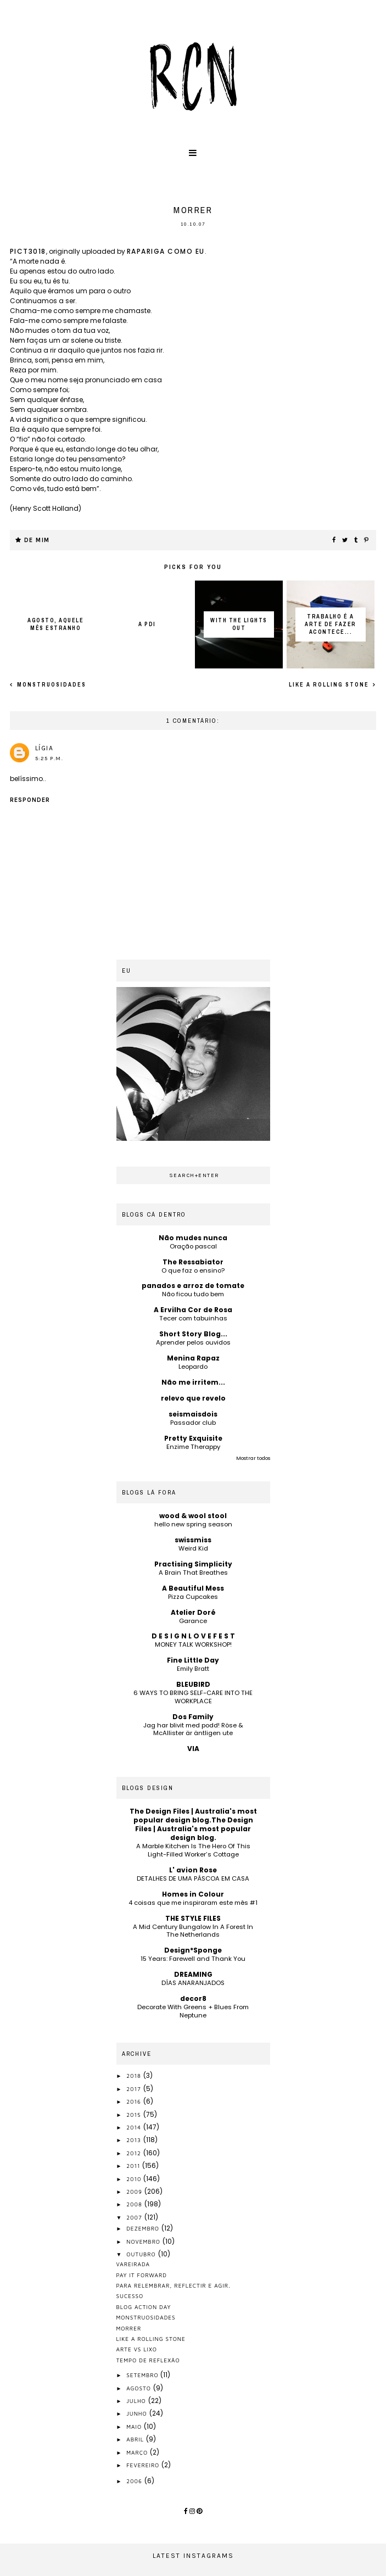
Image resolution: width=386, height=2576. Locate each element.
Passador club (193, 1422)
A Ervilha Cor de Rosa (193, 1309)
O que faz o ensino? (193, 1270)
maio (135, 2426)
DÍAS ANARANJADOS (193, 1982)
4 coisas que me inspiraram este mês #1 (193, 1902)
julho (137, 2400)
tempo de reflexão (148, 2360)
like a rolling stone (330, 684)
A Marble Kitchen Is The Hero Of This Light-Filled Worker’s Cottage (193, 1850)
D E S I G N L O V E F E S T (193, 1636)
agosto (139, 2388)
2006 (135, 2481)
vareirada (133, 2264)
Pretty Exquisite (193, 1438)
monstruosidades (50, 684)
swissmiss (193, 1540)
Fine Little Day (193, 1660)
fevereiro (143, 2465)
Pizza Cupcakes (193, 1596)
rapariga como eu (166, 251)
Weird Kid (193, 1548)
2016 (134, 2101)
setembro (143, 2375)
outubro (142, 2254)
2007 (135, 2217)
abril (136, 2439)
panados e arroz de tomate (193, 1285)
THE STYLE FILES (193, 1918)
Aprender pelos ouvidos (193, 1342)
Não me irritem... (193, 1382)
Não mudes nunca (193, 1237)
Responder (30, 800)
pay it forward (141, 2275)
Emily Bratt (193, 1668)
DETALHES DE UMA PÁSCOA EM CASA (193, 1878)
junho (137, 2413)
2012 (134, 2153)
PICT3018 (28, 251)
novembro (144, 2241)
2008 (135, 2204)
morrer (129, 2328)
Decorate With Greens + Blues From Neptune (193, 2011)
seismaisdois (193, 1414)
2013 (134, 2140)
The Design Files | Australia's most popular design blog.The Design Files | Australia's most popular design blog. (193, 1824)
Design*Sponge (193, 1950)
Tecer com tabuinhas (193, 1318)
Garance (193, 1620)
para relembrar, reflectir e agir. (173, 2285)
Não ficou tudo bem (193, 1294)
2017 (134, 2089)
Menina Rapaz (193, 1358)
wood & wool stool (193, 1515)
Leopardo (193, 1366)
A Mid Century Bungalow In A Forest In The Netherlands (193, 1930)
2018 (134, 2075)
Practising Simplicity (193, 1564)
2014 (134, 2127)
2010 (134, 2179)
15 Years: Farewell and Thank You (193, 1958)
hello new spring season (193, 1524)
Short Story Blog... (193, 1334)
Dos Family (193, 1716)
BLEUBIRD (193, 1684)
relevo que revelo (193, 1398)
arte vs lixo (137, 2349)
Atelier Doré (193, 1612)
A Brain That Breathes (193, 1572)
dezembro (143, 2228)
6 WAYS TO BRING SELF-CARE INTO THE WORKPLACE (193, 1696)
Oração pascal (193, 1246)
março (138, 2452)
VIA (193, 1748)
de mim (37, 540)
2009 (135, 2191)
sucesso (130, 2296)
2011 (134, 2165)
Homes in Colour (193, 1894)
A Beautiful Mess (193, 1588)
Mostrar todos (253, 1458)
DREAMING (193, 1974)
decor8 (193, 1998)
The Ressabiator (193, 1262)
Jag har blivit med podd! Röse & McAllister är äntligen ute (193, 1729)
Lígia (44, 748)
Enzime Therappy (193, 1446)
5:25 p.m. (49, 758)
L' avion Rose (193, 1870)
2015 (134, 2114)
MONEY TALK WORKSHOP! (193, 1644)
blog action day (143, 2307)
